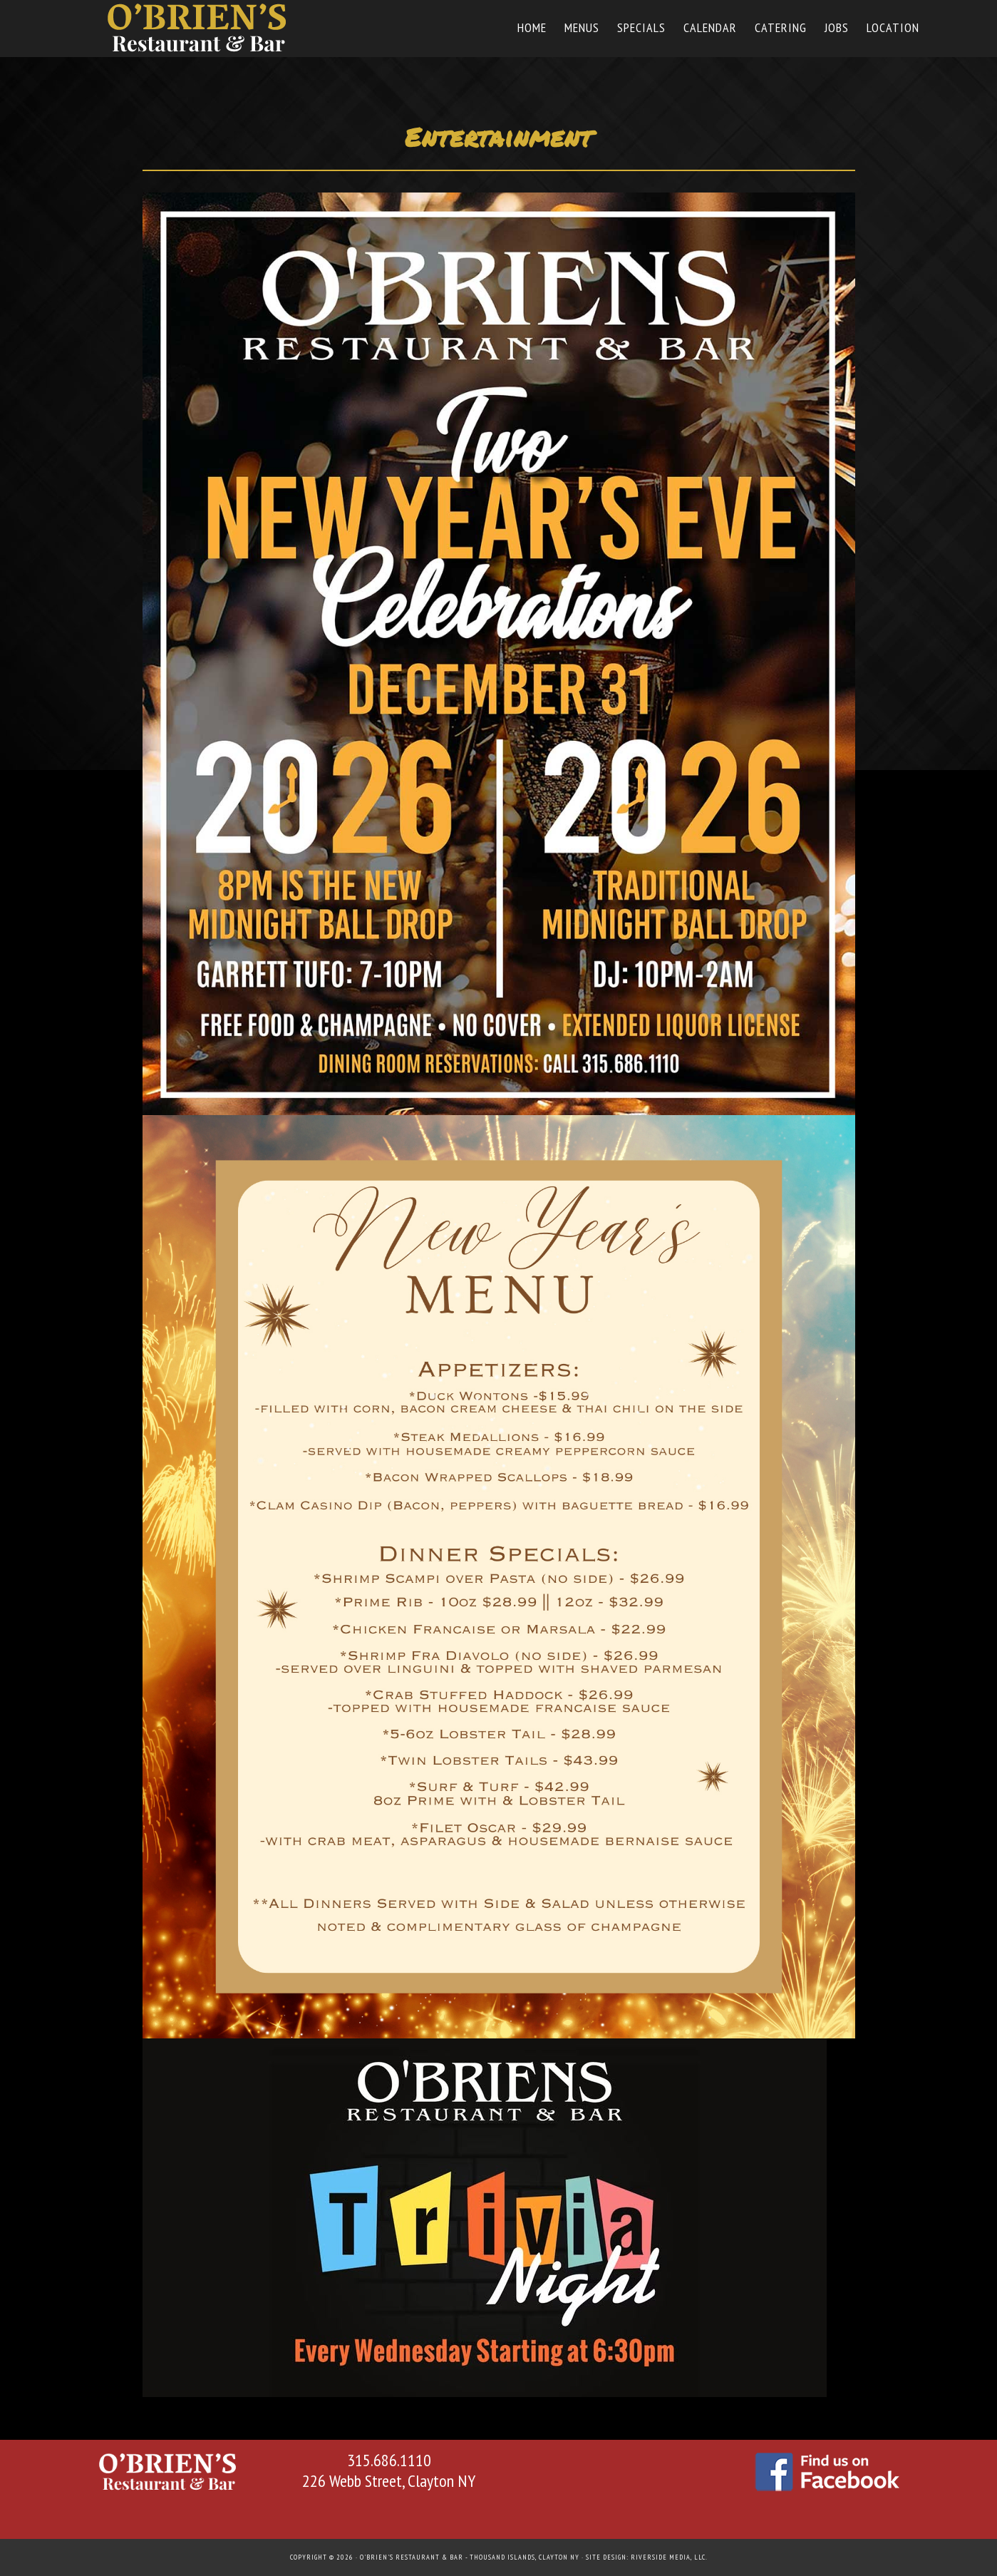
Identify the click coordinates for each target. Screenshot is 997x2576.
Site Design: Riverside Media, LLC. (647, 2557)
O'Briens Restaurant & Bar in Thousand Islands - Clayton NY (199, 27)
